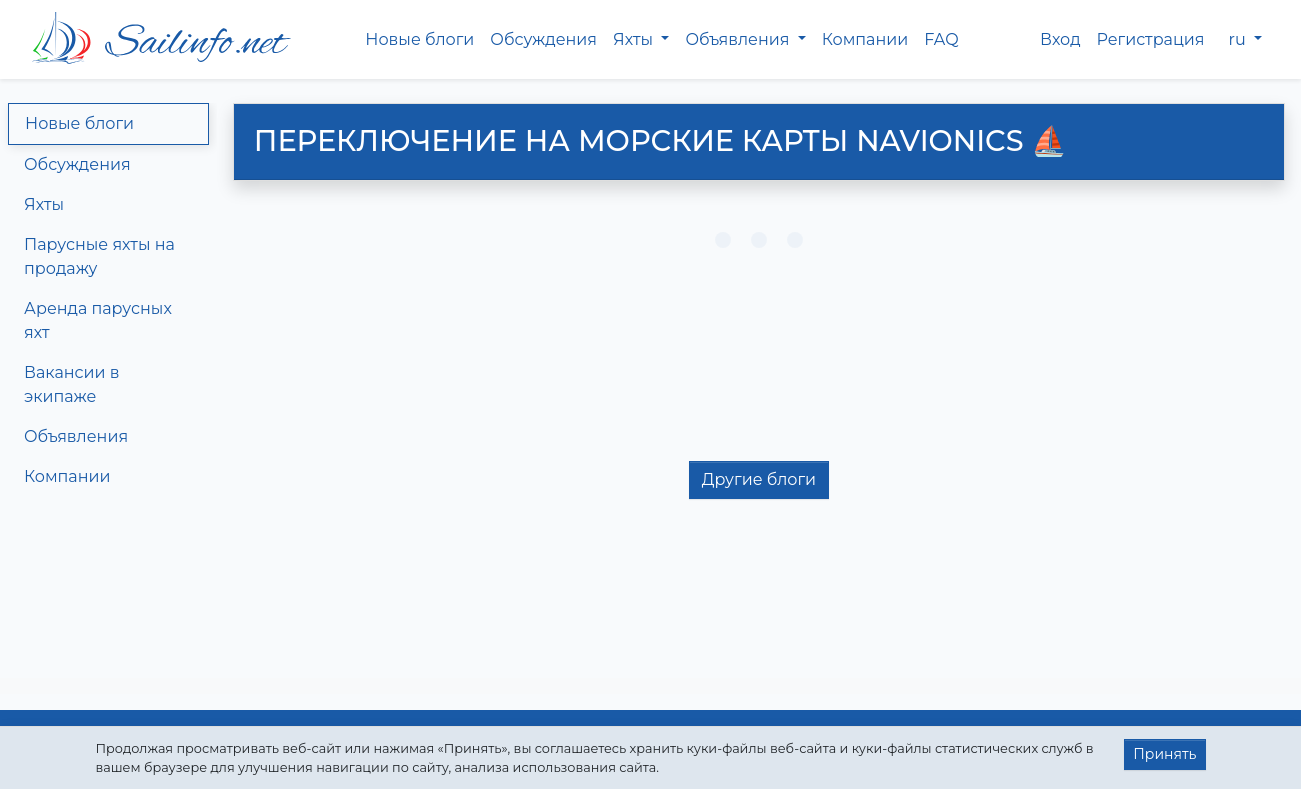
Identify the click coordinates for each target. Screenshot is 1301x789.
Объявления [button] (739, 39)
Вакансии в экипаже (72, 384)
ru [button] (1239, 39)
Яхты (44, 204)
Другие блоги (759, 479)
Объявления (76, 436)
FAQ (941, 39)
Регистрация (1151, 39)
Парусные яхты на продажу (99, 256)
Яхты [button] (635, 39)
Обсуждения (543, 39)
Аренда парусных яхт (98, 320)
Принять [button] (1164, 754)
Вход (1060, 39)
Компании (865, 39)
